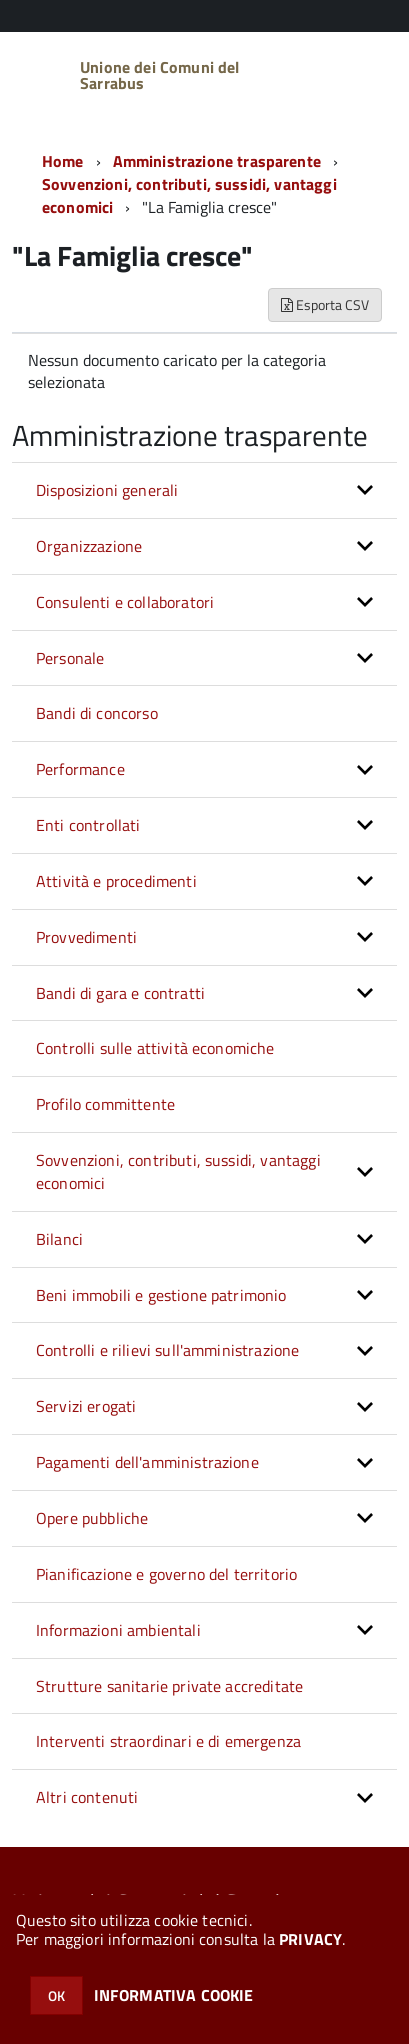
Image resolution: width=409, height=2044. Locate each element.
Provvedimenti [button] (86, 937)
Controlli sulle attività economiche (155, 1048)
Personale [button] (70, 658)
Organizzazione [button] (89, 546)
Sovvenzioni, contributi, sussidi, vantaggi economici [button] (178, 1171)
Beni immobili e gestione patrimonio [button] (161, 1295)
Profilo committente (105, 1104)
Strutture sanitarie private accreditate (169, 1686)
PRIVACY (310, 1939)
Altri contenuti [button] (87, 1797)
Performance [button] (80, 769)
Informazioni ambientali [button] (118, 1630)
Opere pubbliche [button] (92, 1518)
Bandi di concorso (97, 713)
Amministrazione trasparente (217, 161)
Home (63, 161)
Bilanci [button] (59, 1239)
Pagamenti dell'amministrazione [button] (147, 1462)
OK (56, 1995)
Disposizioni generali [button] (107, 490)
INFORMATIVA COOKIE (174, 1995)
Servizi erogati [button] (86, 1406)
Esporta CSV (325, 304)
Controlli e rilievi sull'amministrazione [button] (167, 1350)
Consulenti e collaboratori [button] (125, 602)
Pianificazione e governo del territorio (166, 1574)
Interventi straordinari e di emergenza (168, 1741)
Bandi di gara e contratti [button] (120, 993)
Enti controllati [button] (88, 825)
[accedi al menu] (365, 73)
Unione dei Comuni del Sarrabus (159, 75)
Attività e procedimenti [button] (116, 881)
